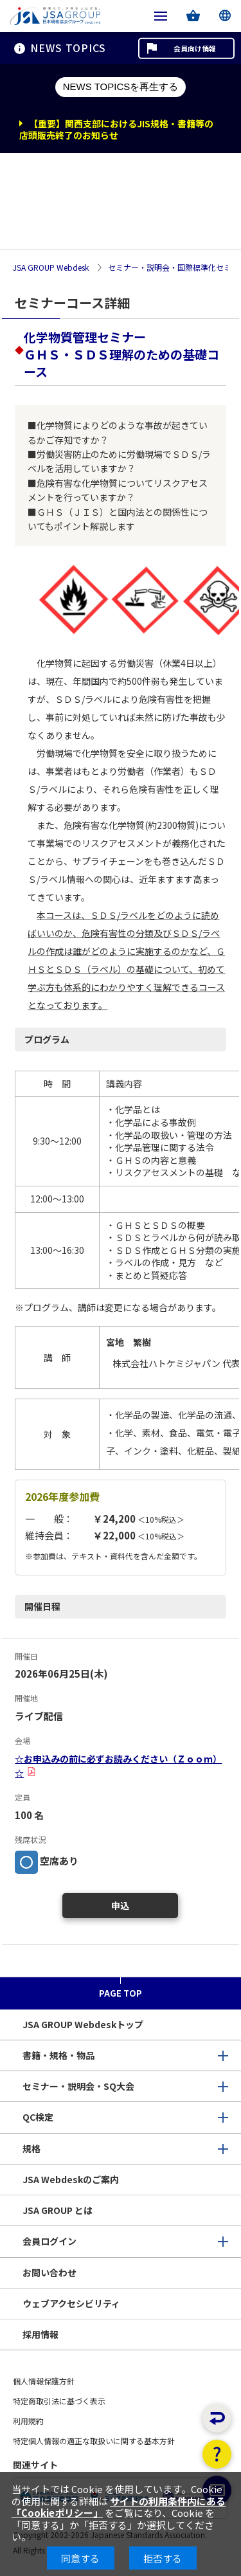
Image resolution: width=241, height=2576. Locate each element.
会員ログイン (49, 2241)
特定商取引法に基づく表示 (59, 2400)
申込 (120, 1905)
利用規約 (28, 2420)
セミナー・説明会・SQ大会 (78, 2086)
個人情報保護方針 (44, 2380)
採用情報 (40, 2334)
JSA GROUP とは (57, 2210)
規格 (31, 2148)
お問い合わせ (49, 2272)
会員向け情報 (195, 48)
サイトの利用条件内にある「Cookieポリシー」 (119, 2506)
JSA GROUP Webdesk (51, 268)
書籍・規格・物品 (58, 2055)
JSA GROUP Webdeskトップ (82, 2024)
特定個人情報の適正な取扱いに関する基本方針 (94, 2440)
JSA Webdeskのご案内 (70, 2179)
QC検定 (37, 2116)
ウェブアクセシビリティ (71, 2303)
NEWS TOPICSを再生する (120, 86)
